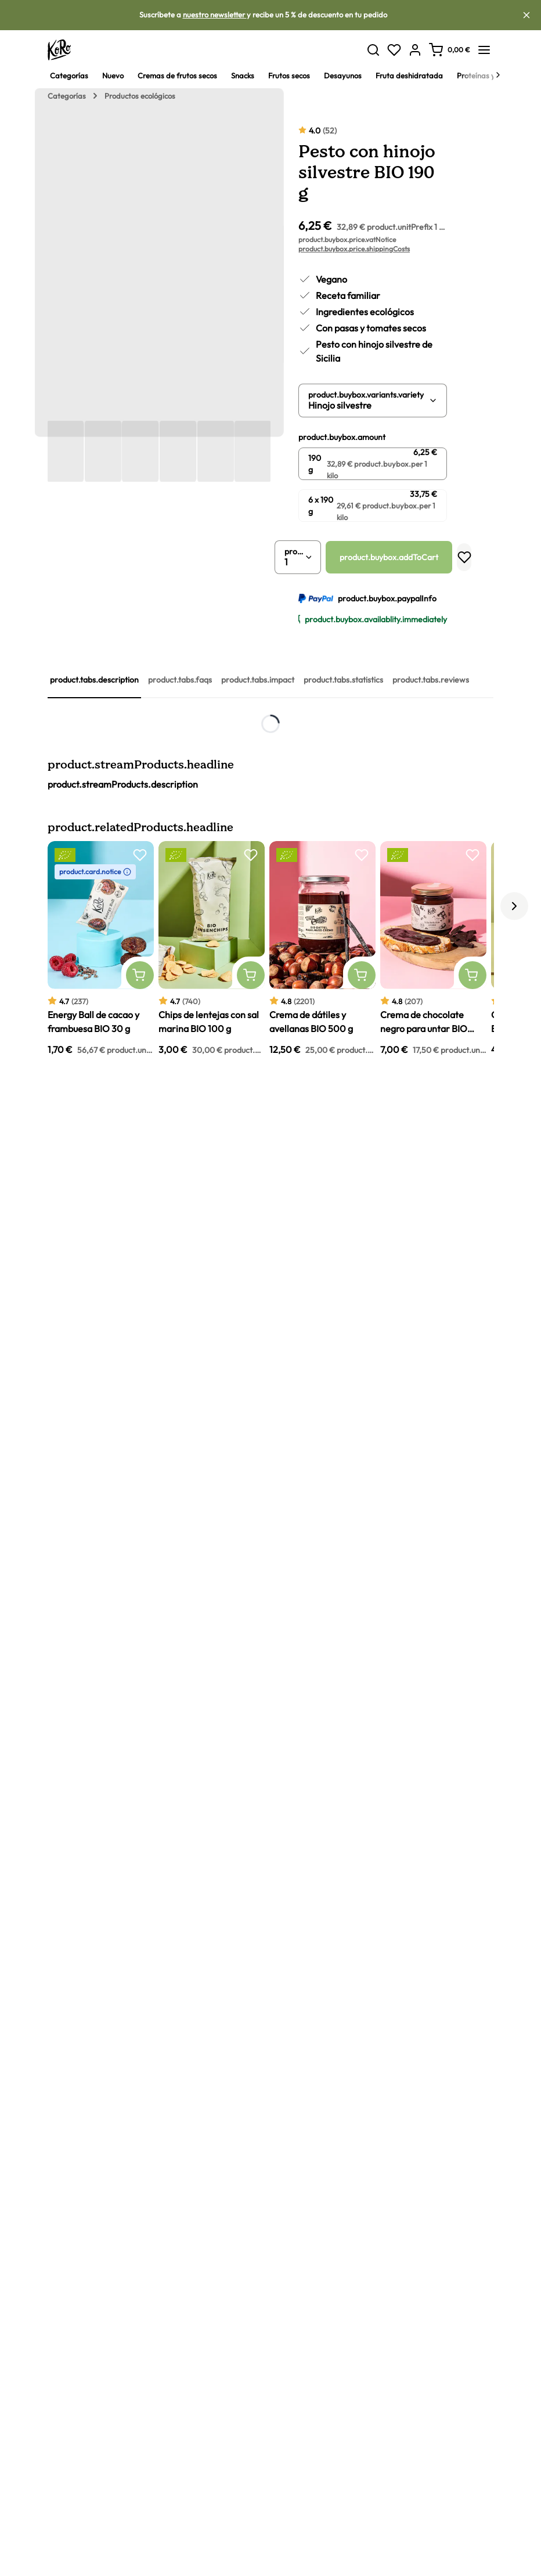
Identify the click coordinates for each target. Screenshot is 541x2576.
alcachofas (82, 1160)
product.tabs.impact (257, 679)
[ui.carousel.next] (514, 1548)
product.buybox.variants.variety (366, 394)
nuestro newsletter (215, 14)
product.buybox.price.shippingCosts (354, 248)
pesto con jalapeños (237, 1144)
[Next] (498, 75)
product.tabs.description (94, 679)
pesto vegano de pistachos (168, 1160)
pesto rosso (110, 1191)
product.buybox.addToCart (389, 557)
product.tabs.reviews (430, 679)
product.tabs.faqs (180, 679)
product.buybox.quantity (294, 551)
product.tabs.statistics (343, 679)
